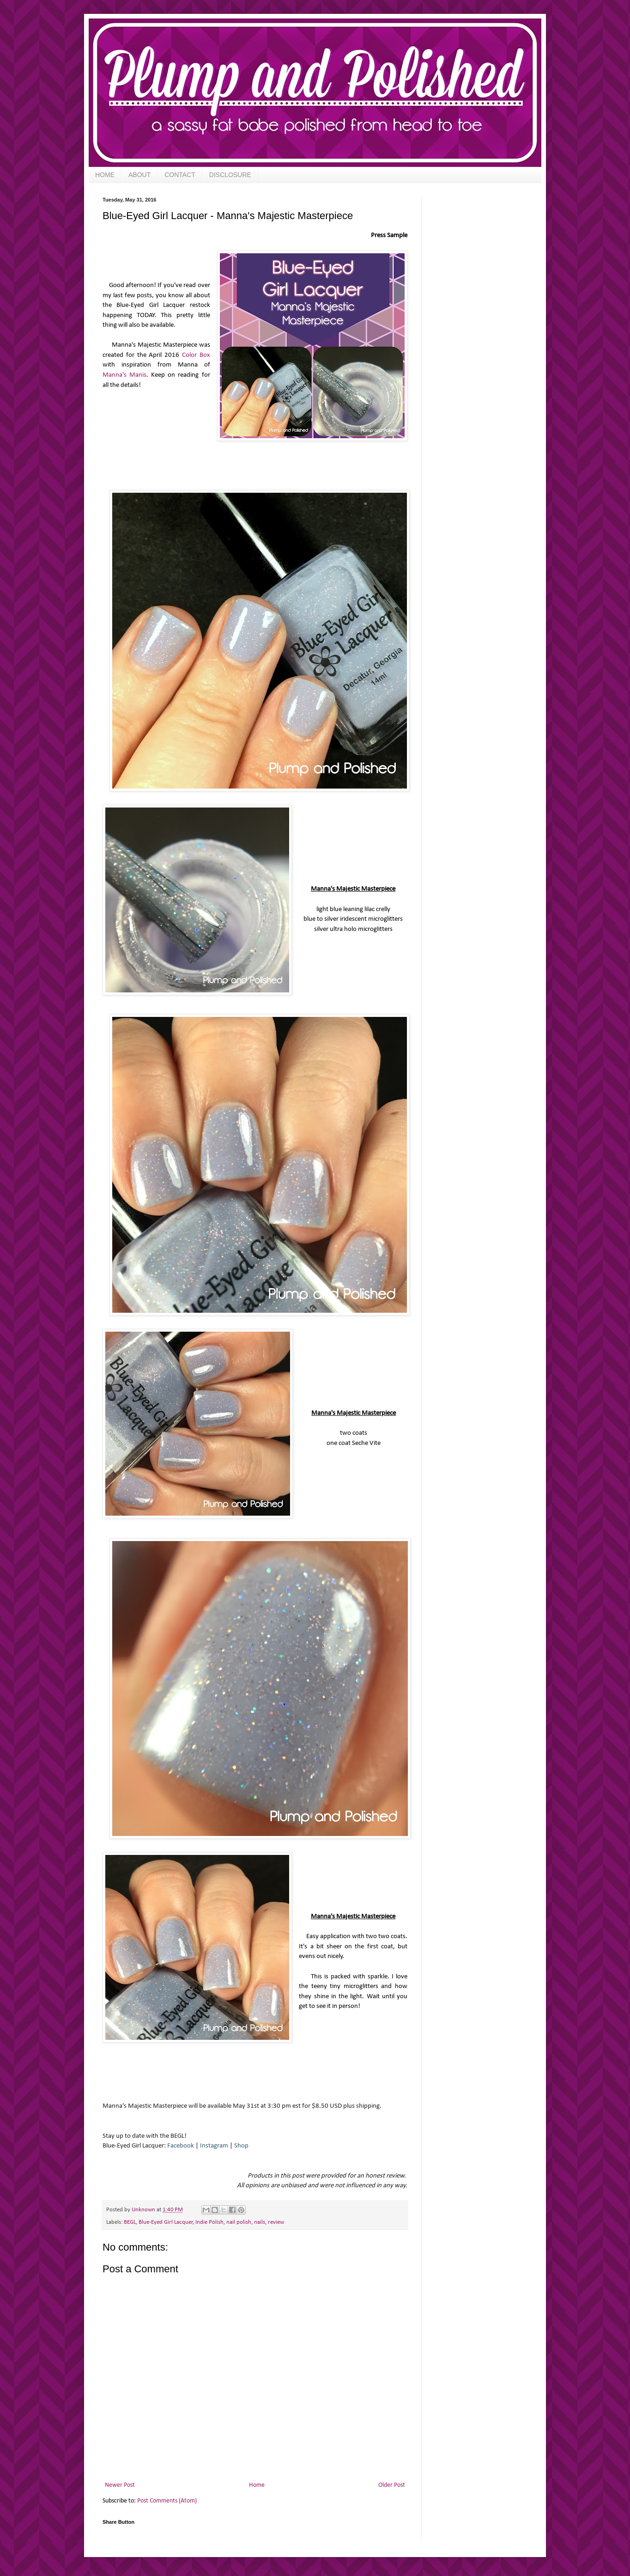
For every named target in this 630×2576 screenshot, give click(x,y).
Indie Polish (209, 2222)
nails (259, 2222)
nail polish (238, 2222)
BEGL (130, 2222)
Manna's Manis (124, 375)
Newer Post (120, 2485)
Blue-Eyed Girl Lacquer (166, 2222)
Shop (241, 2145)
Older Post (391, 2485)
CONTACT (179, 174)
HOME (105, 174)
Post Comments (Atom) (167, 2500)
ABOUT (139, 174)
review (276, 2222)
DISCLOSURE (230, 174)
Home (257, 2485)
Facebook (180, 2145)
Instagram (214, 2145)
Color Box (196, 355)
